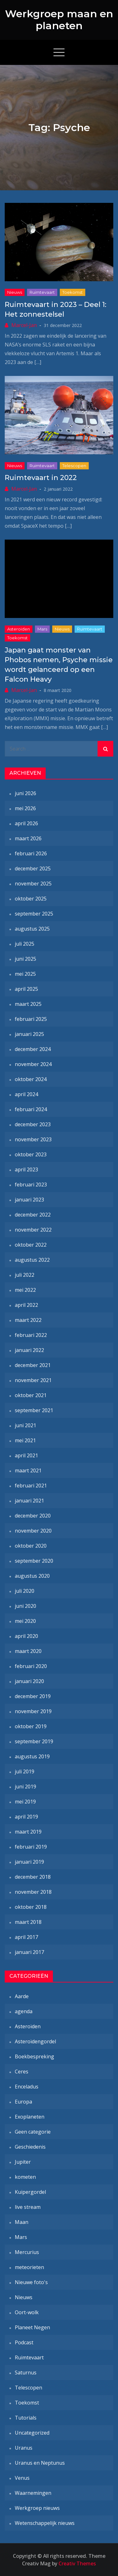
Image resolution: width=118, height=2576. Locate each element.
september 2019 (34, 1741)
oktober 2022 (31, 1244)
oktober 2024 (31, 1079)
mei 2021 (25, 1440)
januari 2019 (29, 1861)
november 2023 (33, 1139)
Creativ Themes (77, 2563)
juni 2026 (25, 793)
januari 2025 (29, 1034)
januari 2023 (29, 1199)
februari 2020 (31, 1666)
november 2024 (33, 1064)
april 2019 (26, 1816)
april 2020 (26, 1636)
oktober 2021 (31, 1395)
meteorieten (29, 2267)
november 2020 (33, 1530)
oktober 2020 (31, 1545)
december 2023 (33, 1124)
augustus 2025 (32, 928)
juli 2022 (24, 1274)
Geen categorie (33, 2131)
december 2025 (33, 868)
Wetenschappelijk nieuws (45, 2523)
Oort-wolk (27, 2312)
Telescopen (74, 465)
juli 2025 (24, 943)
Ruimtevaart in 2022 (41, 477)
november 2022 (33, 1229)
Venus (22, 2477)
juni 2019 (25, 1786)
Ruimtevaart (42, 292)
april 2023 (26, 1169)
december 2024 (33, 1049)
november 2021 (33, 1380)
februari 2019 (31, 1846)
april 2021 (26, 1455)
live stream (28, 2207)
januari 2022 (29, 1350)
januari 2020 (29, 1681)
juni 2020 (25, 1605)
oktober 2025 (31, 898)
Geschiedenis (30, 2146)
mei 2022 (25, 1289)
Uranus (23, 2447)
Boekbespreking (34, 2056)
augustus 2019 (32, 1756)
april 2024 (26, 1094)
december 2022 (33, 1214)
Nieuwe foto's (31, 2282)
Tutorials (26, 2417)
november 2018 (33, 1891)
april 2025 (26, 988)
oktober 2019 (31, 1726)
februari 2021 (31, 1485)
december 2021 (33, 1365)
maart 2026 (28, 838)
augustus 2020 (32, 1575)
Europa (23, 2101)
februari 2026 (31, 853)
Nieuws (14, 292)
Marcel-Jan (24, 325)
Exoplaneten (29, 2116)
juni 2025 (25, 958)
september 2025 (34, 913)
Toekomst (72, 292)
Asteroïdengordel (35, 2041)
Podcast (24, 2342)
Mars (42, 628)
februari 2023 (31, 1184)
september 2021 (34, 1410)
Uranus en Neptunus (40, 2462)
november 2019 (33, 1711)
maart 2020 (28, 1651)
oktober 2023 (31, 1154)
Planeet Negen (32, 2327)
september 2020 (34, 1560)
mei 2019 (25, 1801)
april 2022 (26, 1304)
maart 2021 (28, 1470)
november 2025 (33, 883)
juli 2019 (24, 1771)
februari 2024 (31, 1109)
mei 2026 (25, 808)
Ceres (21, 2071)
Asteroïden (18, 628)
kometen (25, 2176)
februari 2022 (31, 1335)
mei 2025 (25, 973)
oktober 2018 (31, 1906)
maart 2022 (28, 1320)
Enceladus (26, 2086)
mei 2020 (25, 1621)
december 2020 (33, 1515)
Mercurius (27, 2252)
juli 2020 (24, 1590)
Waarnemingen (33, 2492)
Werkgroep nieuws (37, 2508)
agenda (23, 2011)
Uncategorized (32, 2432)
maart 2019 (28, 1831)
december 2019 (33, 1696)
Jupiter (23, 2161)
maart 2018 (28, 1922)
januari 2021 (29, 1500)
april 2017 (26, 1937)
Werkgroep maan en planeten (59, 20)
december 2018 (33, 1876)
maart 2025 (28, 1003)
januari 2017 (29, 1952)
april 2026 (26, 823)
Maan (21, 2222)
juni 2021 (25, 1425)
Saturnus (26, 2372)
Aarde (22, 1996)
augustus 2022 (32, 1259)
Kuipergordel (30, 2191)
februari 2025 (31, 1019)
